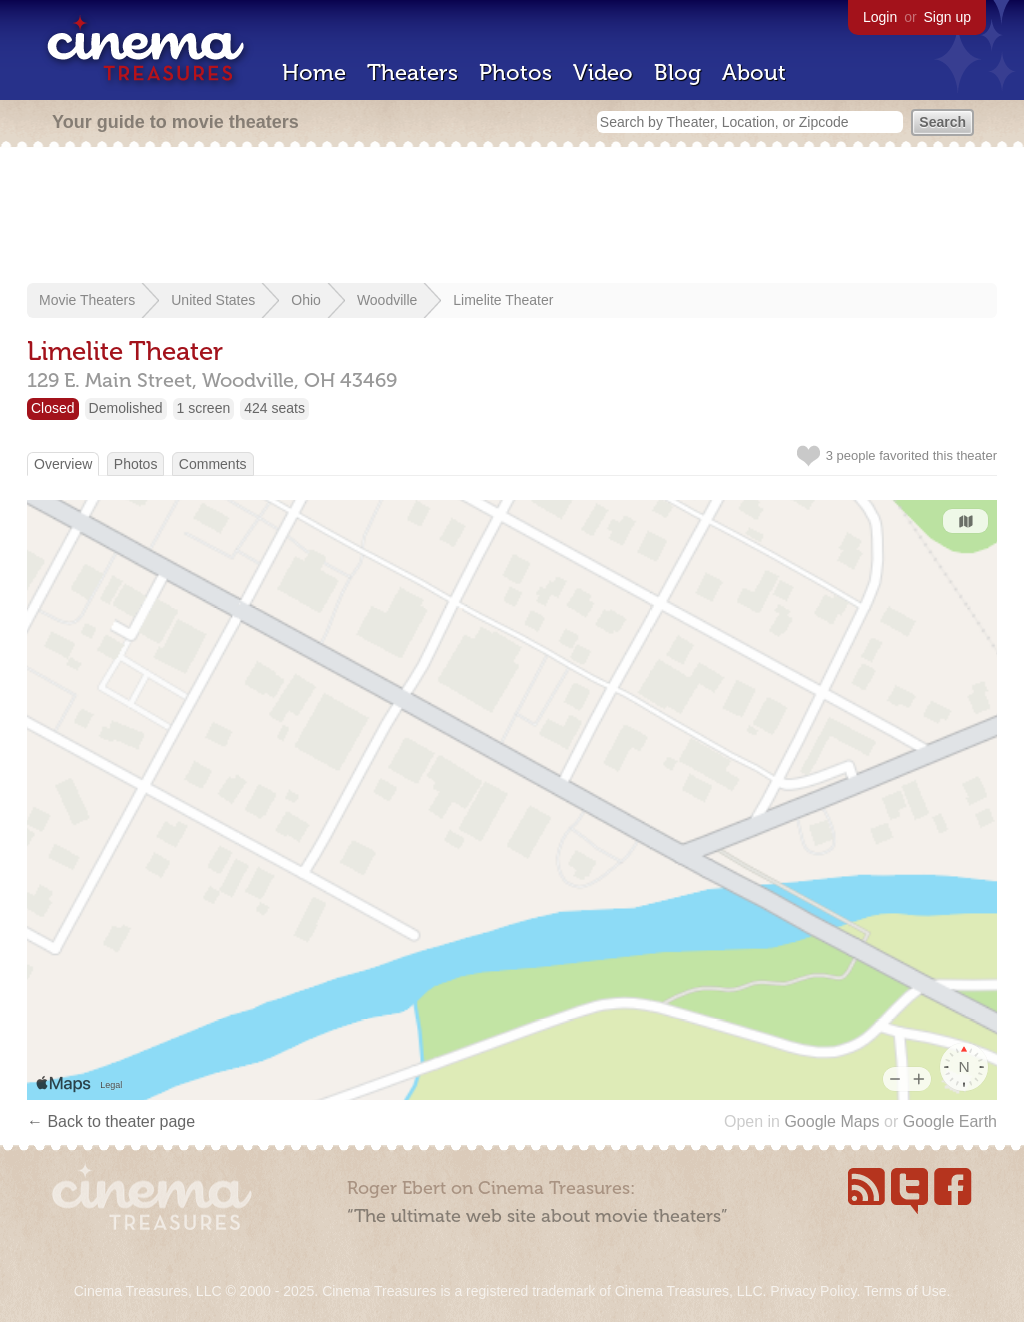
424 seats (274, 408)
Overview (63, 464)
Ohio (306, 300)
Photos (515, 72)
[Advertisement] (512, 217)
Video (603, 72)
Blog (677, 72)
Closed (53, 408)
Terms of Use (905, 1291)
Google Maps (831, 1121)
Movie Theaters (87, 300)
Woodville (387, 300)
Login (880, 17)
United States (213, 300)
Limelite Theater (503, 300)
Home (314, 72)
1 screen (204, 408)
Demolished (126, 408)
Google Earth (950, 1121)
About (754, 72)
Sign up (947, 17)
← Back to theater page (111, 1121)
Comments (213, 464)
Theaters (412, 72)
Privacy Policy (813, 1291)
